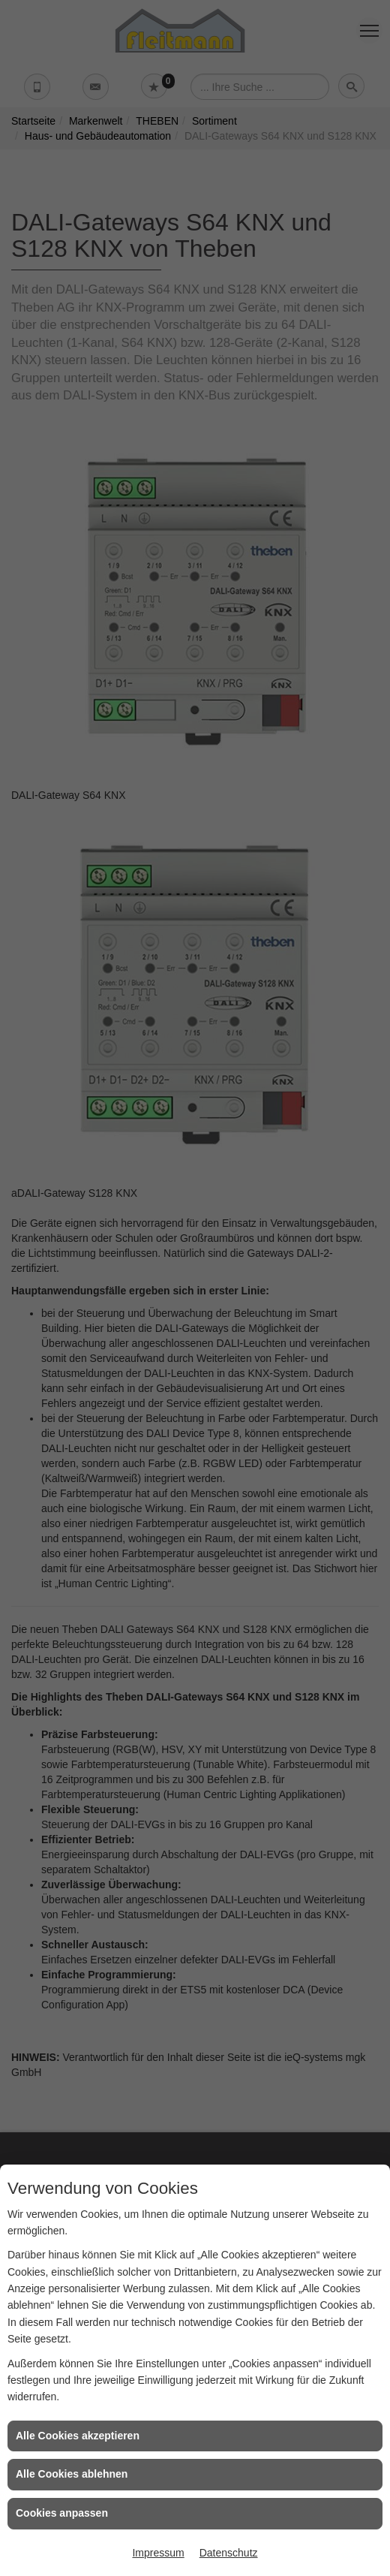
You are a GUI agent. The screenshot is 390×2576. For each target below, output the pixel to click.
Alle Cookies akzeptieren (78, 2436)
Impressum (158, 2553)
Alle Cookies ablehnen (72, 2474)
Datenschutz (229, 2553)
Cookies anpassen (62, 2513)
